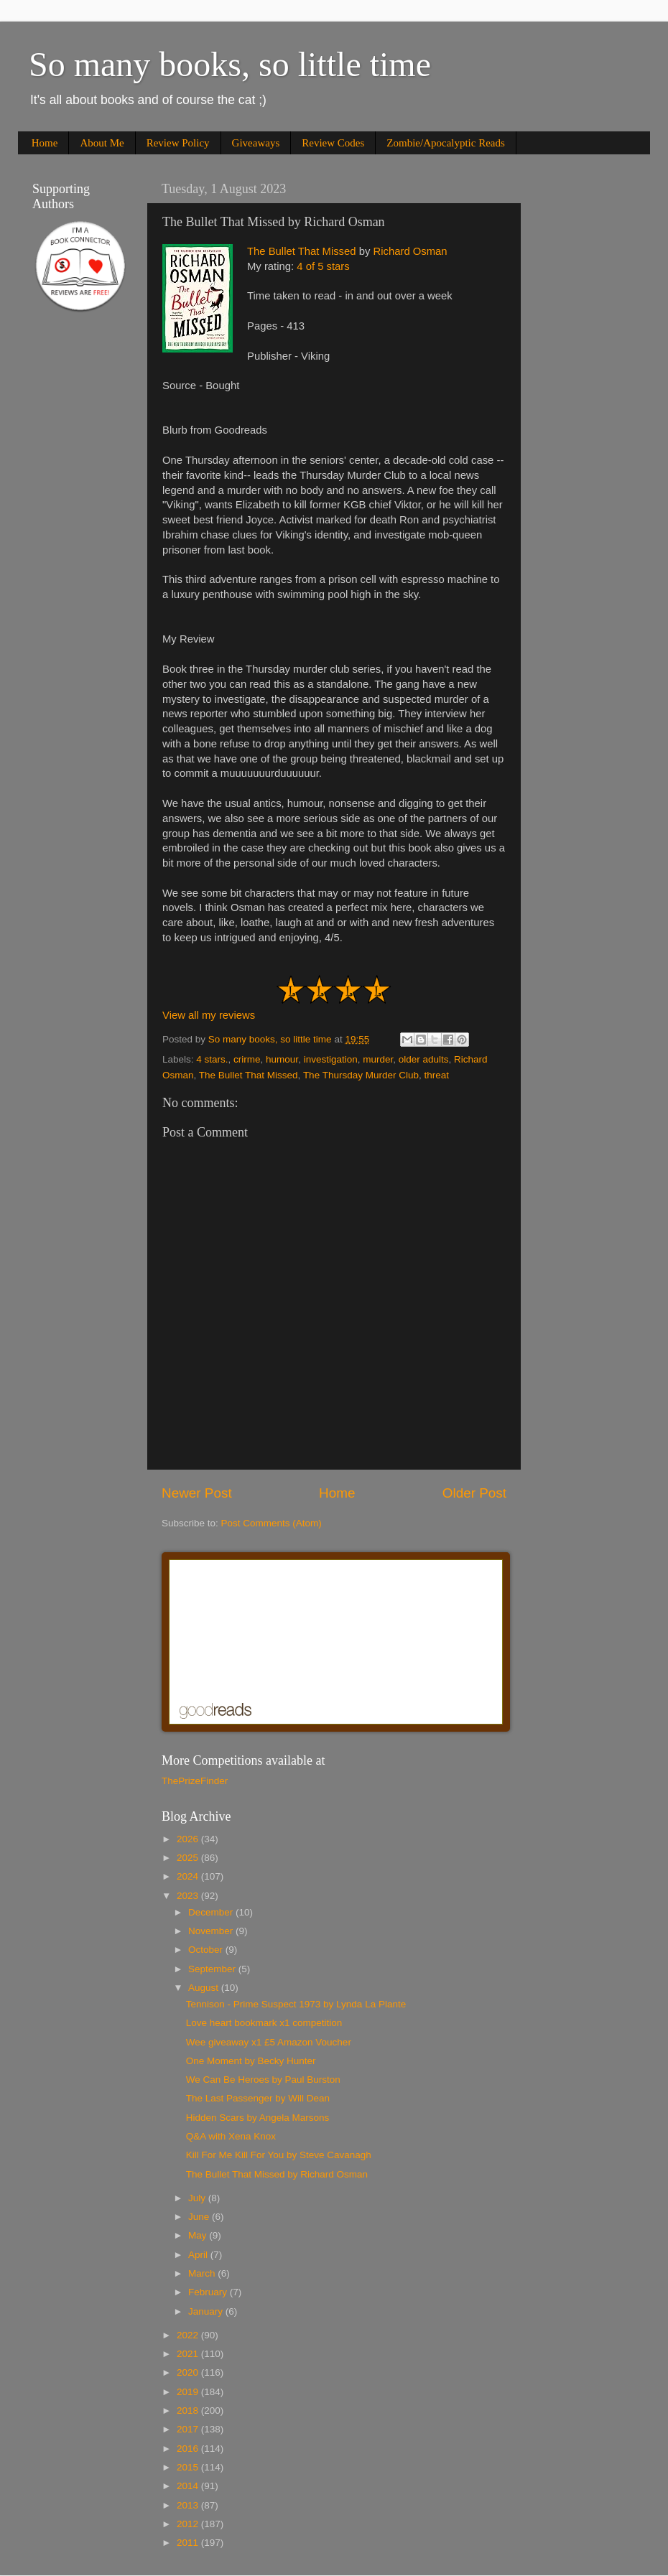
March (203, 2273)
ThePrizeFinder (195, 1780)
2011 (189, 2542)
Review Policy (178, 143)
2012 (189, 2524)
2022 (189, 2335)
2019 (189, 2391)
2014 (189, 2486)
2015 (189, 2467)
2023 (189, 1895)
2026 (189, 1839)
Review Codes (333, 143)
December (212, 1912)
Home (45, 143)
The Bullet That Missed (301, 251)
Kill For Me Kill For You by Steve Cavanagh (278, 2155)
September (213, 1969)
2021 (189, 2353)
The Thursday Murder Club (361, 1075)
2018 (189, 2410)
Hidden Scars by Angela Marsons (258, 2117)
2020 (189, 2372)
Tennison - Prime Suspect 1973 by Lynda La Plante (296, 2004)
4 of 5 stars (323, 266)
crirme (247, 1059)
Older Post (474, 1493)
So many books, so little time (230, 64)
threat (436, 1075)
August (204, 1987)
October (207, 1949)
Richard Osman (410, 251)
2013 (189, 2505)
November (212, 1931)
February (209, 2292)
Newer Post (197, 1493)
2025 (189, 1857)
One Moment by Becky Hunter (251, 2060)
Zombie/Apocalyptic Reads (445, 143)
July (198, 2198)
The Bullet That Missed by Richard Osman (277, 2174)
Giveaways (256, 143)
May (198, 2235)
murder (378, 1059)
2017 (189, 2429)
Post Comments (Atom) (271, 1523)
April (199, 2254)
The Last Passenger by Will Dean (258, 2098)
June (200, 2216)
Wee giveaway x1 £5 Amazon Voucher (268, 2042)
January (207, 2311)
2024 (189, 1876)
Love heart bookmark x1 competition (264, 2022)
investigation (331, 1059)
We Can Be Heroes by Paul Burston (263, 2079)
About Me (102, 143)
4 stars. (212, 1059)
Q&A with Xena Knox (231, 2136)
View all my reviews (208, 1015)
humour (282, 1059)
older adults (424, 1059)
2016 (189, 2448)
